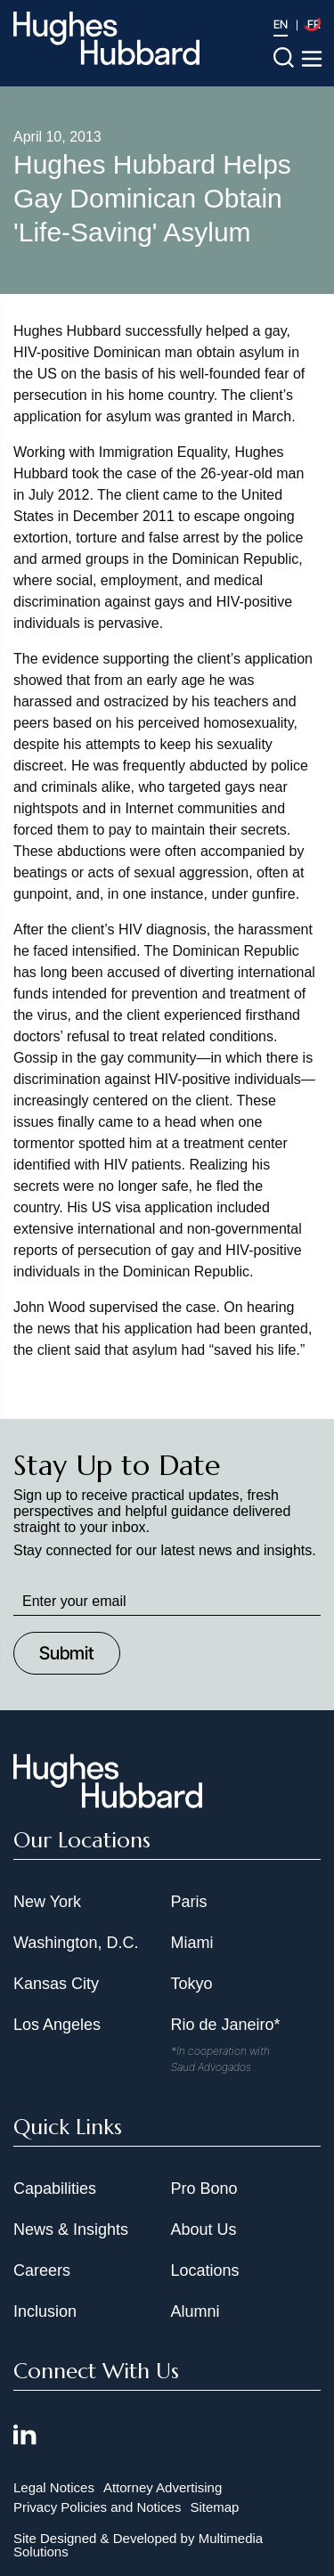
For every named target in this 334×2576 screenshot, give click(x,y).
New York (47, 1902)
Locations (205, 2270)
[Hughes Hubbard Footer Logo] (107, 1802)
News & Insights (70, 2229)
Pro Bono (204, 2188)
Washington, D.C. (75, 1943)
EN (280, 24)
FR (314, 24)
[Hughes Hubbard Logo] (106, 38)
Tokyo (192, 1984)
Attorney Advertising (162, 2487)
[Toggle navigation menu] (311, 58)
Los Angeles (57, 2025)
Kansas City (56, 1984)
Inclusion (45, 2311)
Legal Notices (53, 2487)
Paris (189, 1902)
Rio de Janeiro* (226, 2025)
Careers (41, 2270)
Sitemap (214, 2507)
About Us (204, 2229)
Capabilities (54, 2188)
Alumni (195, 2311)
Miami (192, 1943)
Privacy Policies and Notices (97, 2507)
